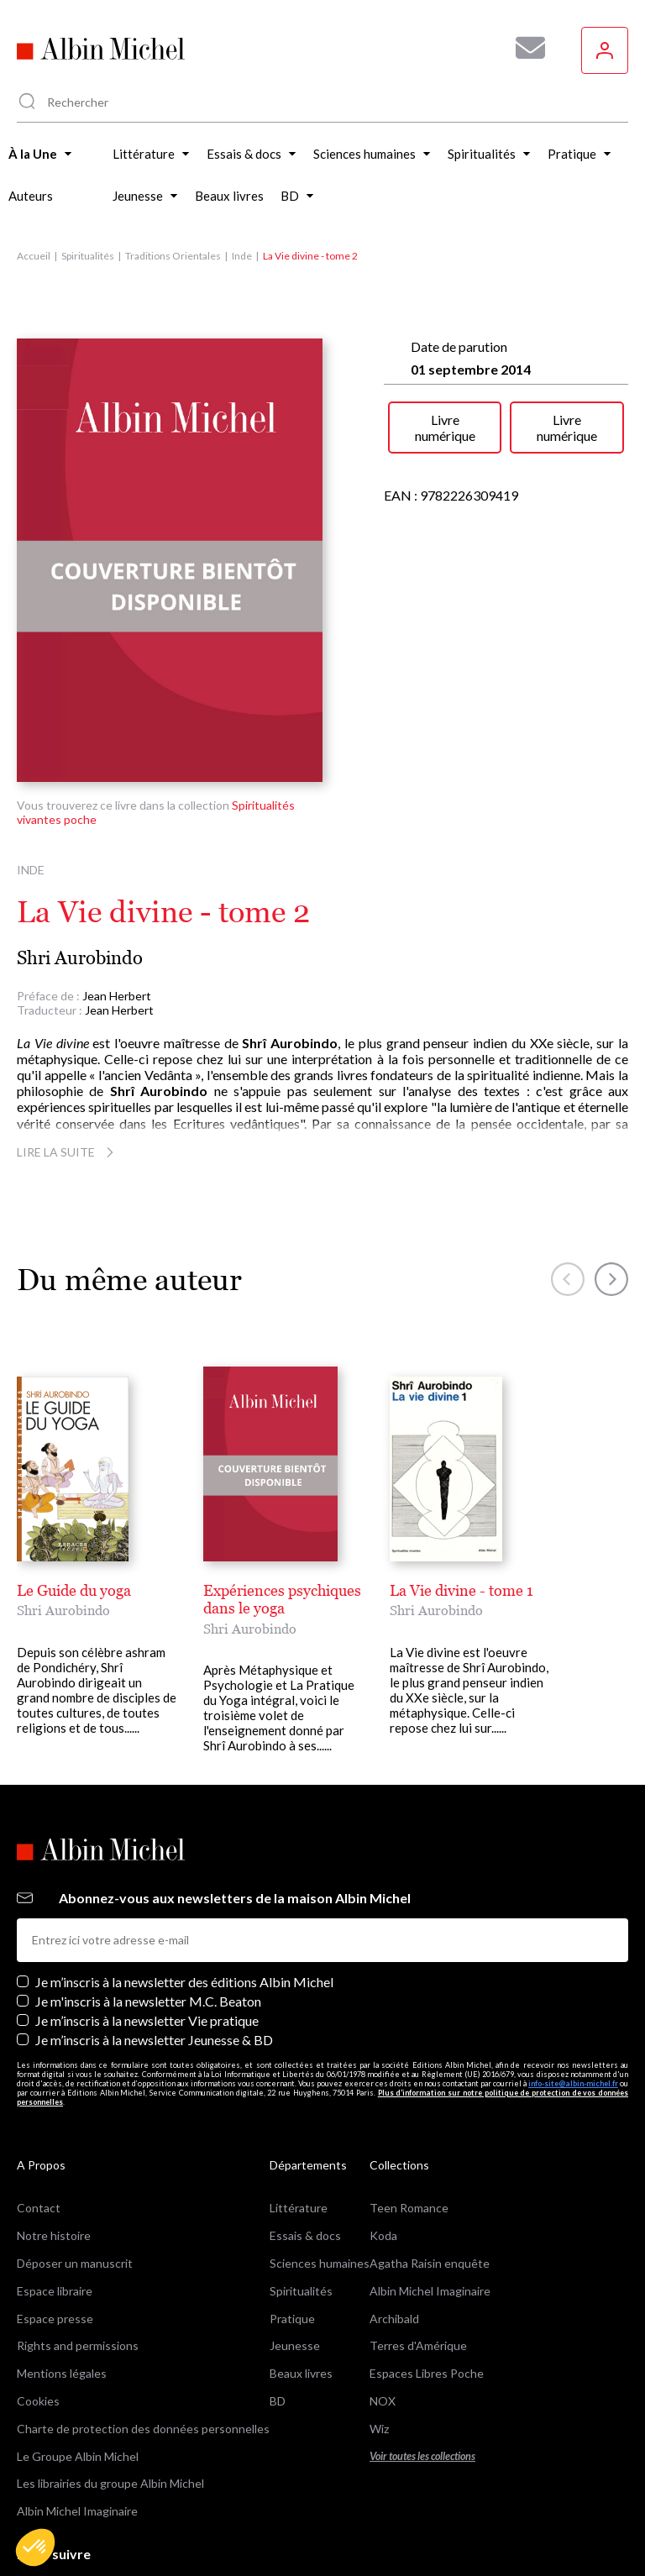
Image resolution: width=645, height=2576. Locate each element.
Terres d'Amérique (418, 2267)
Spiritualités (87, 255)
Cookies (38, 2322)
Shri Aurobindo (80, 958)
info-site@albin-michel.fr (573, 2004)
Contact (38, 2129)
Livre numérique (445, 427)
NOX (383, 2322)
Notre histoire (54, 2157)
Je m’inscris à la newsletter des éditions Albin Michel (184, 1903)
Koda (383, 2157)
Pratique (292, 2239)
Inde (242, 255)
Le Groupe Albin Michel (78, 2377)
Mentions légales (62, 2295)
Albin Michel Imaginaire (77, 2433)
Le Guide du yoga (74, 1590)
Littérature (299, 2129)
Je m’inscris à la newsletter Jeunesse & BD (154, 1962)
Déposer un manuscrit (75, 2184)
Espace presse (55, 2239)
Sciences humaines (320, 2184)
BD (278, 2322)
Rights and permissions (78, 2267)
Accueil (33, 255)
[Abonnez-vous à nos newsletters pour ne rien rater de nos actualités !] (524, 47)
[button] (35, 2547)
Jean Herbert (116, 996)
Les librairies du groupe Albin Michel (110, 2405)
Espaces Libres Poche (427, 2295)
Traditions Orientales (173, 255)
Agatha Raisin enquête (430, 2184)
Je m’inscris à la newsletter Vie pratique (147, 1941)
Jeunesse (295, 2267)
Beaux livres (301, 2295)
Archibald (394, 2239)
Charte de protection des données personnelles (143, 2350)
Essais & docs (305, 2157)
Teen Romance (409, 2129)
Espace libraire (54, 2212)
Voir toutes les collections (422, 2377)
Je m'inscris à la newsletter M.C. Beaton (148, 1922)
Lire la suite (67, 1152)
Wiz (379, 2350)
